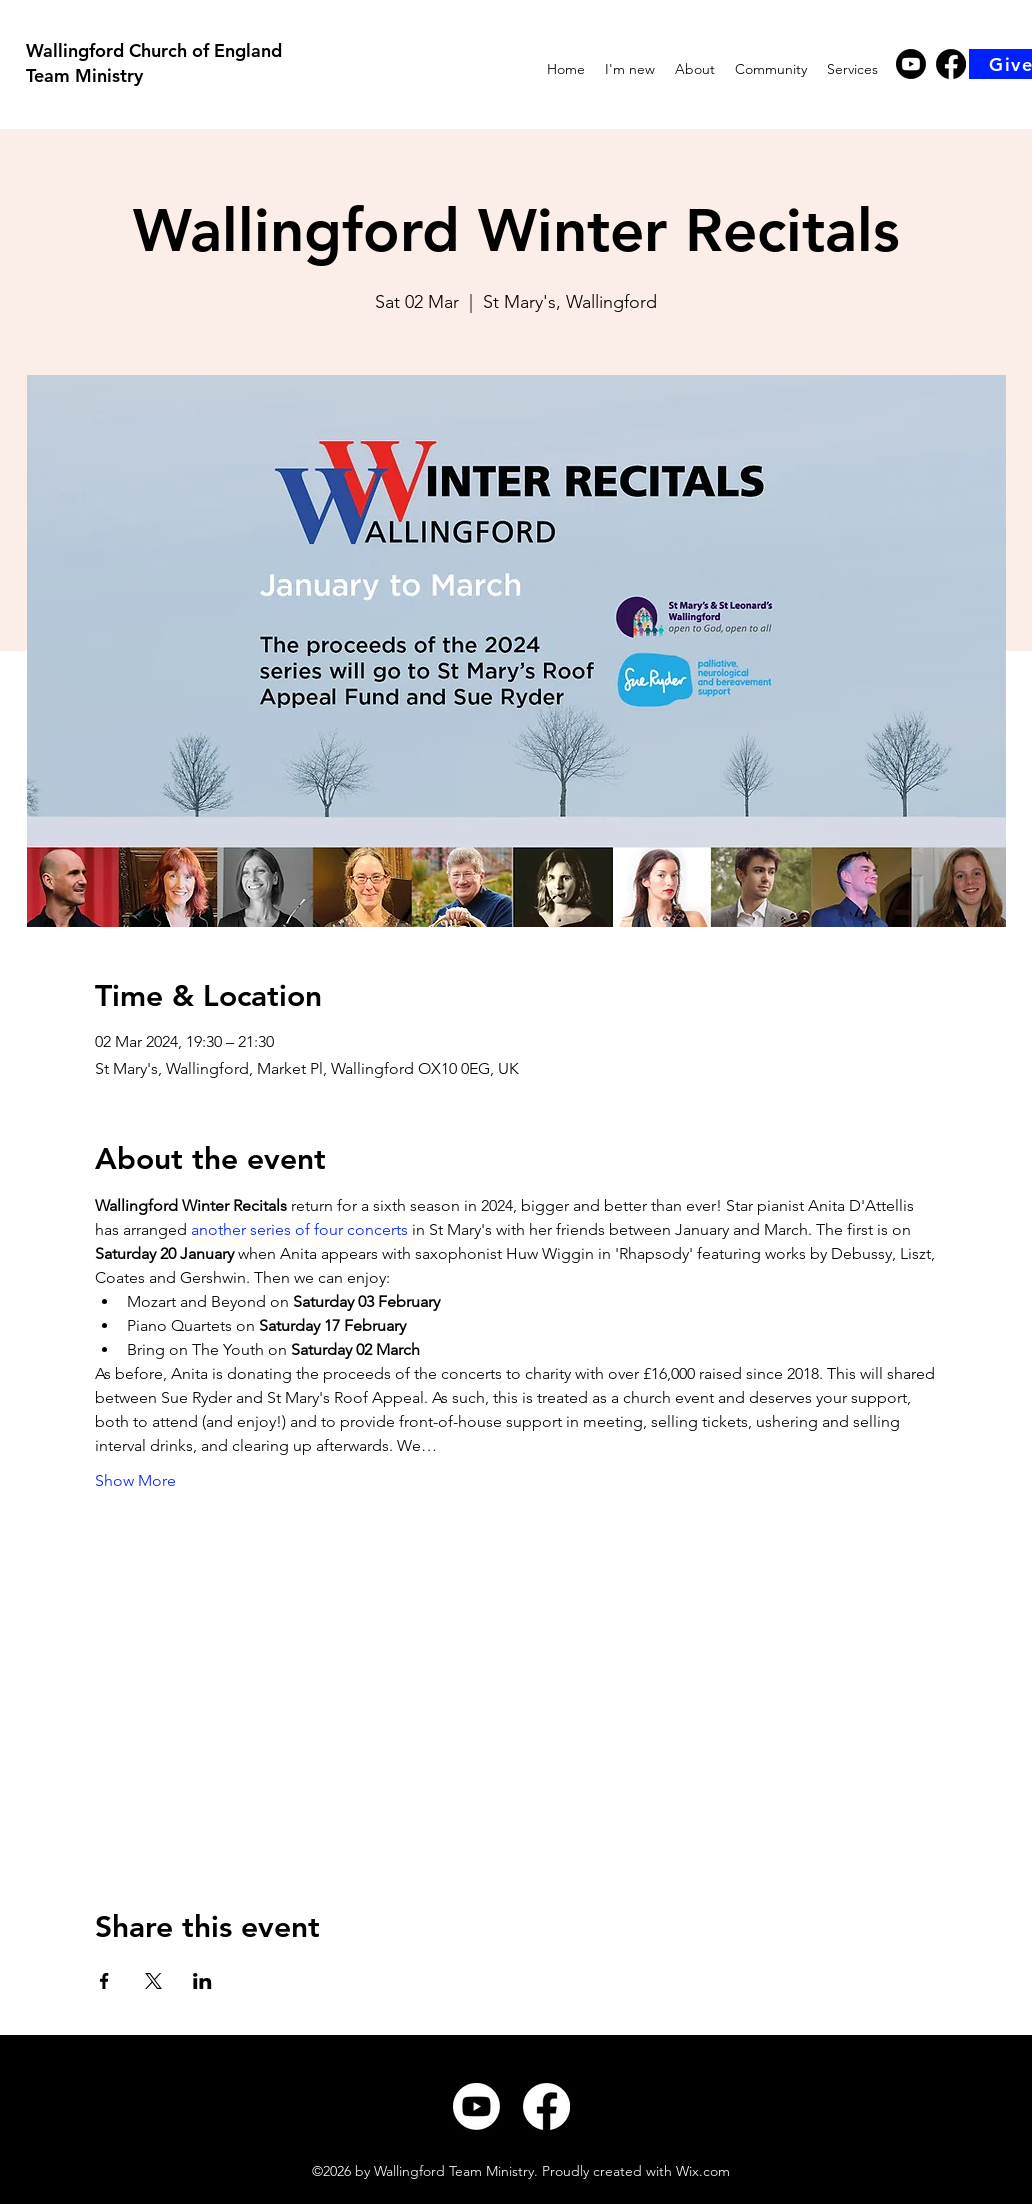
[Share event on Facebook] (104, 1981)
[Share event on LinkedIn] (202, 1981)
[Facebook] (951, 64)
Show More (135, 1480)
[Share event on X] (153, 1981)
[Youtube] (911, 64)
